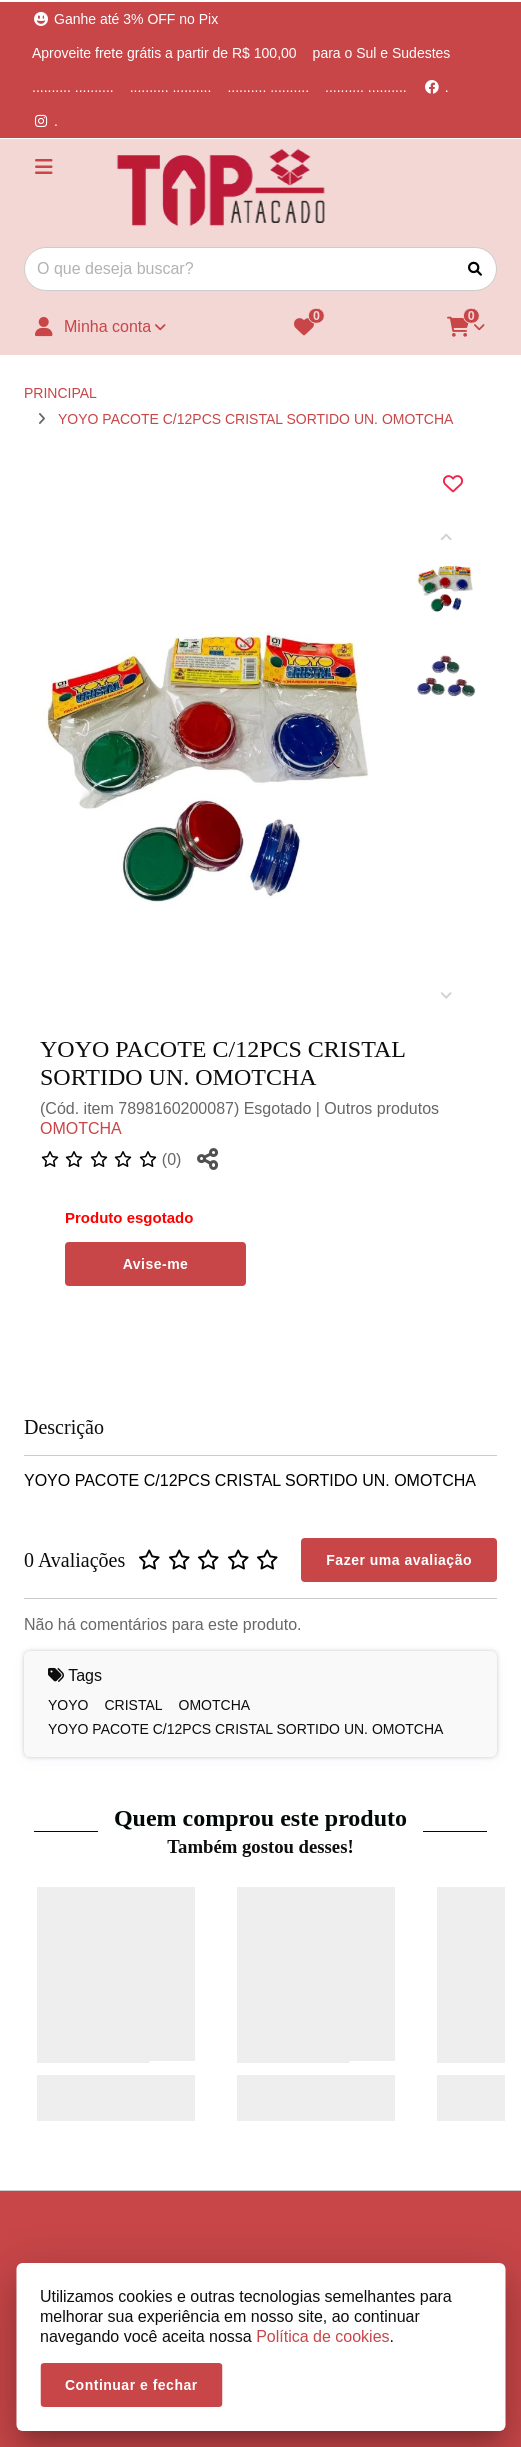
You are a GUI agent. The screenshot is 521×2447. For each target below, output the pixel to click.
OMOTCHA (81, 1128)
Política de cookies (322, 2336)
